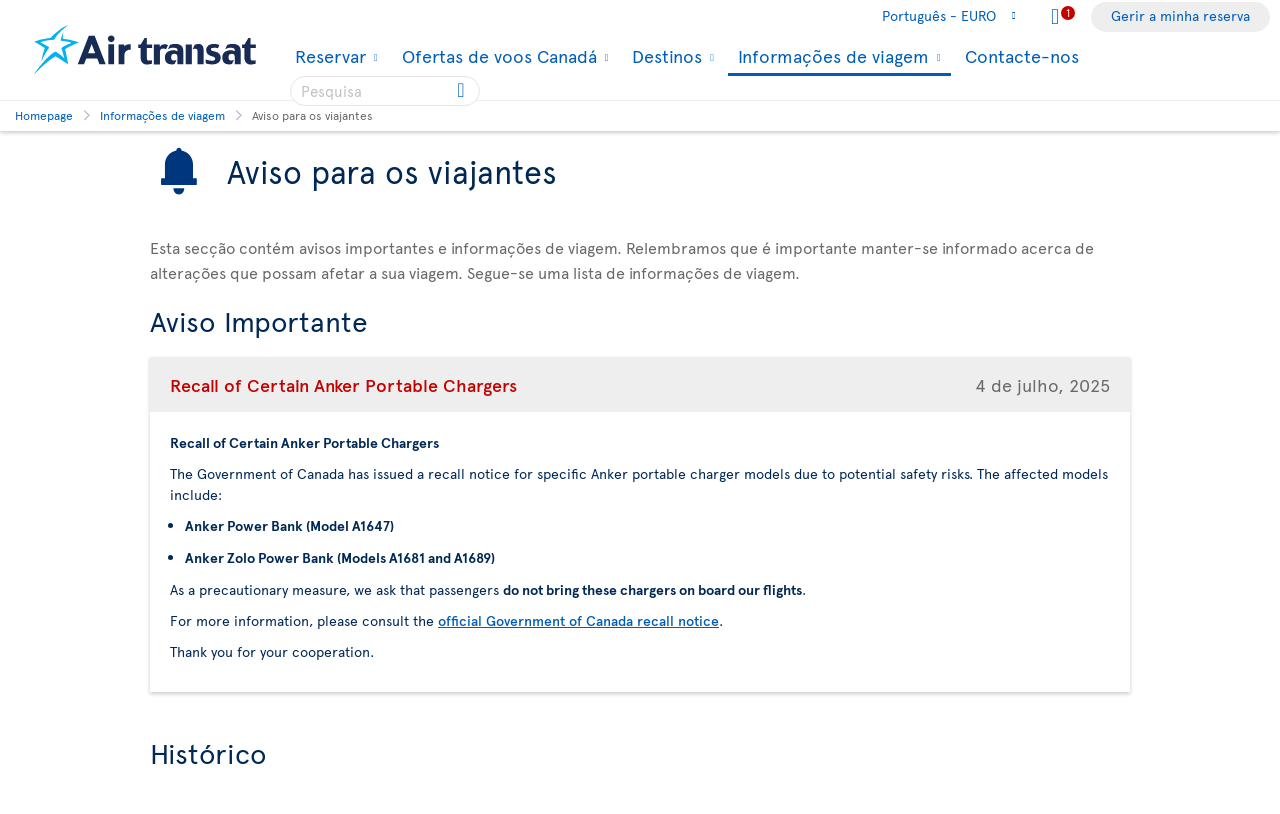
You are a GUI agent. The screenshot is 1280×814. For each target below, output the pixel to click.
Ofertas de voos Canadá (497, 56)
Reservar (328, 56)
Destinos (664, 56)
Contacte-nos (1022, 55)
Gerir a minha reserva (1180, 15)
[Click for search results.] (462, 91)
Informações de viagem (831, 57)
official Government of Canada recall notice (578, 620)
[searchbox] (385, 91)
